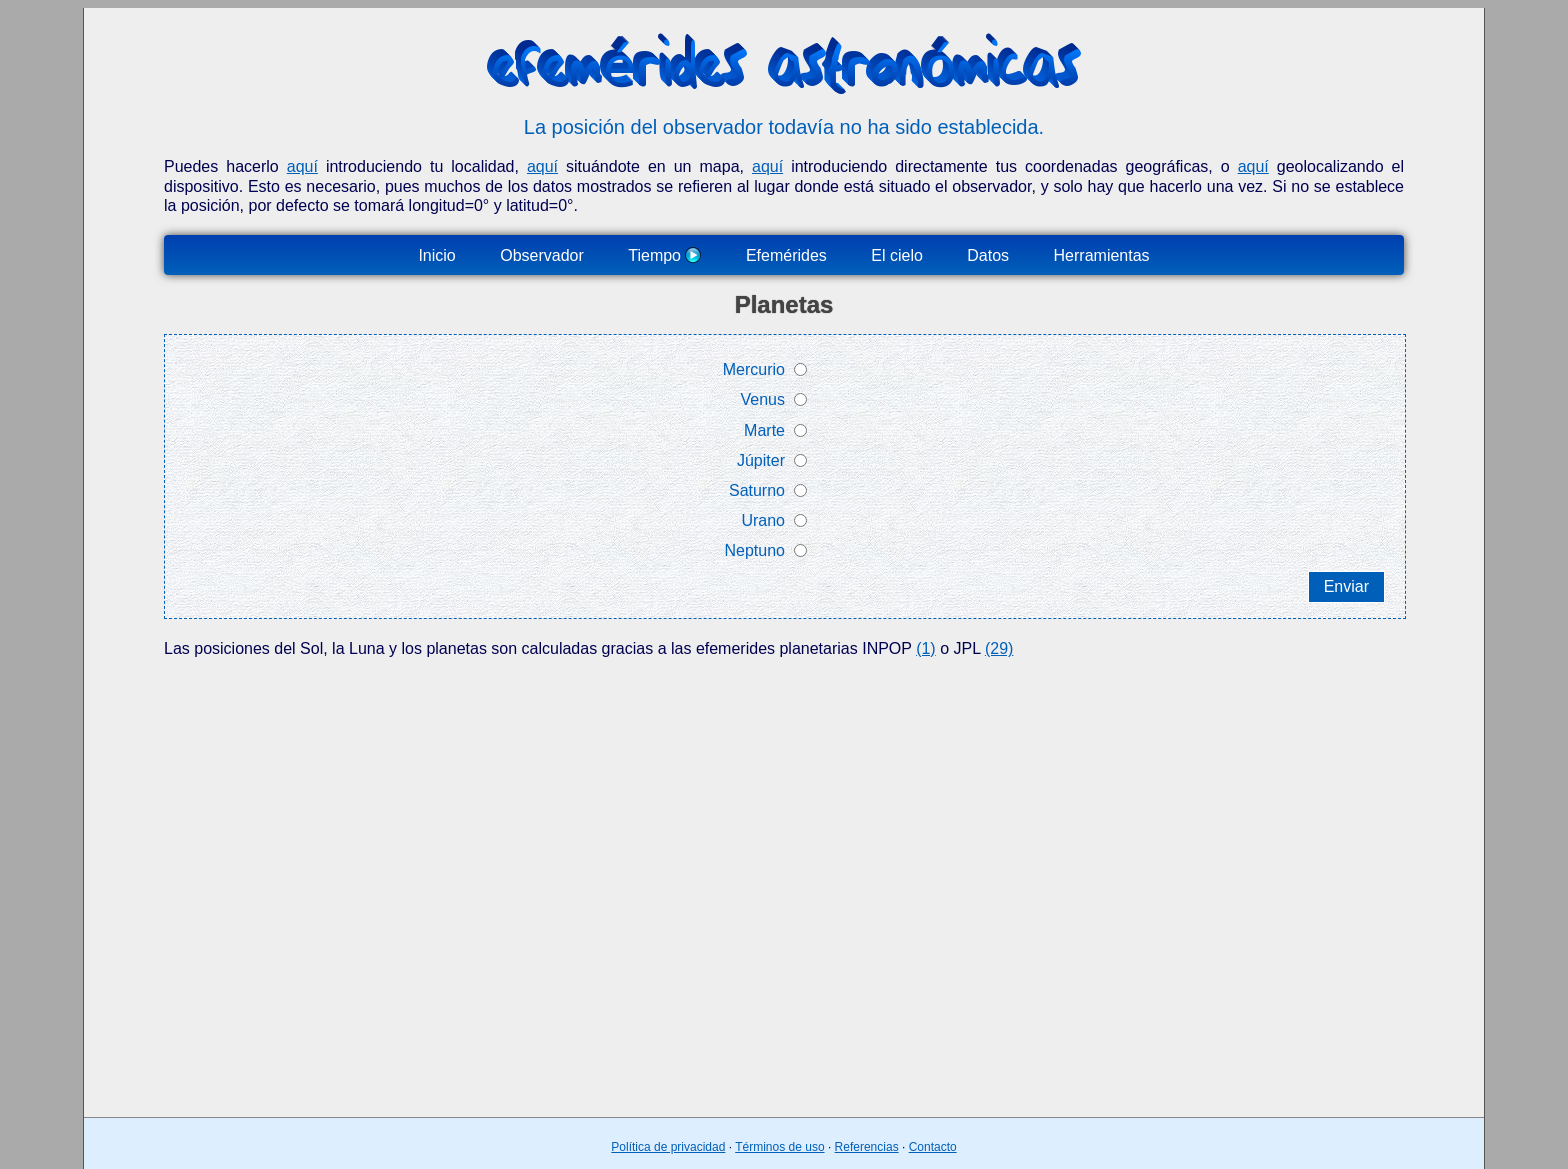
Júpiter (761, 460)
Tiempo (664, 255)
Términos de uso (779, 1147)
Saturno (757, 490)
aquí (302, 166)
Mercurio (754, 369)
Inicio (436, 255)
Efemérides (786, 255)
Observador (542, 255)
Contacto (933, 1147)
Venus (763, 399)
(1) (926, 648)
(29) (999, 648)
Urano (763, 520)
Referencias (867, 1147)
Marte (764, 430)
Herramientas (1102, 255)
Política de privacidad (668, 1147)
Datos (988, 255)
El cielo (897, 255)
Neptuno (755, 550)
